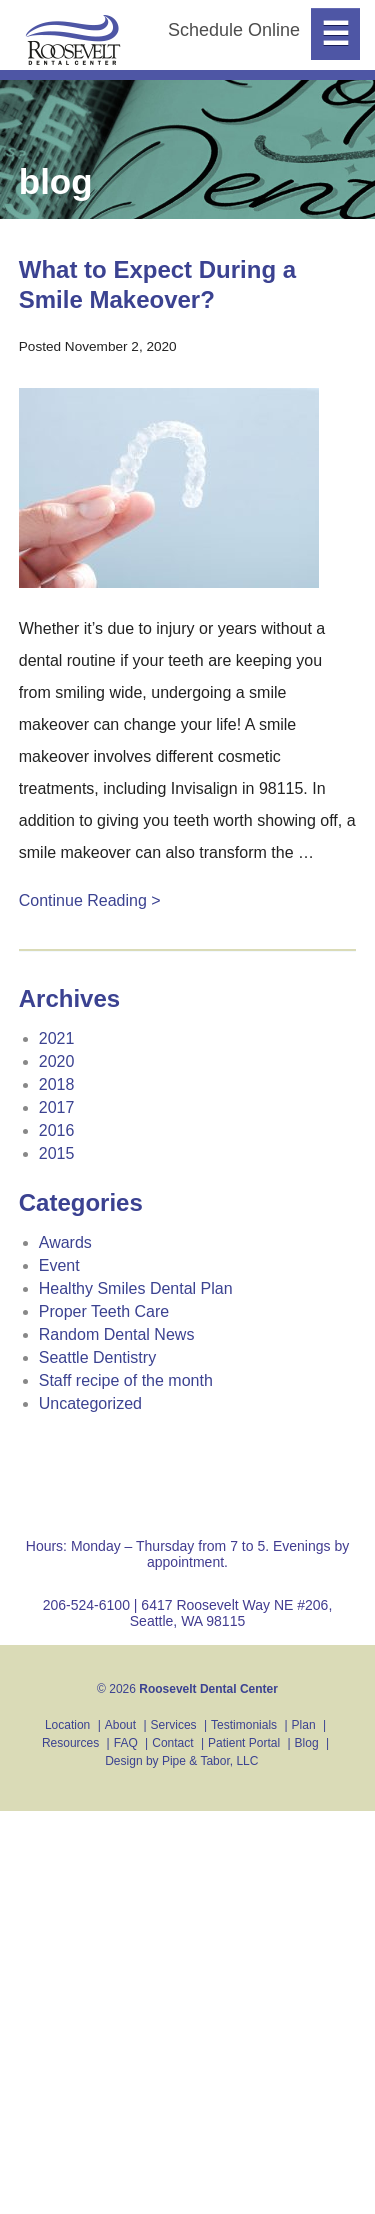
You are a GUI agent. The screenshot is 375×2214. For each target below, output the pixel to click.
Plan (304, 1725)
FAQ (126, 1743)
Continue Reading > (90, 900)
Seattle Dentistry (97, 1357)
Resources (70, 1743)
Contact (172, 1743)
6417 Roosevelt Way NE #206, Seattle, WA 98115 (231, 1613)
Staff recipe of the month (126, 1380)
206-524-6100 (86, 1605)
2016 (57, 1130)
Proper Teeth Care (104, 1311)
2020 (57, 1061)
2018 (57, 1084)
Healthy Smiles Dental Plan (136, 1288)
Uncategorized (90, 1403)
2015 (57, 1153)
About (120, 1725)
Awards (65, 1242)
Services (174, 1725)
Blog (307, 1743)
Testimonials (244, 1725)
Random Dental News (117, 1334)
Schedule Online (234, 30)
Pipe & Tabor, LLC (210, 1761)
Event (59, 1265)
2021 (57, 1038)
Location (67, 1725)
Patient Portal (244, 1743)
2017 (57, 1107)
